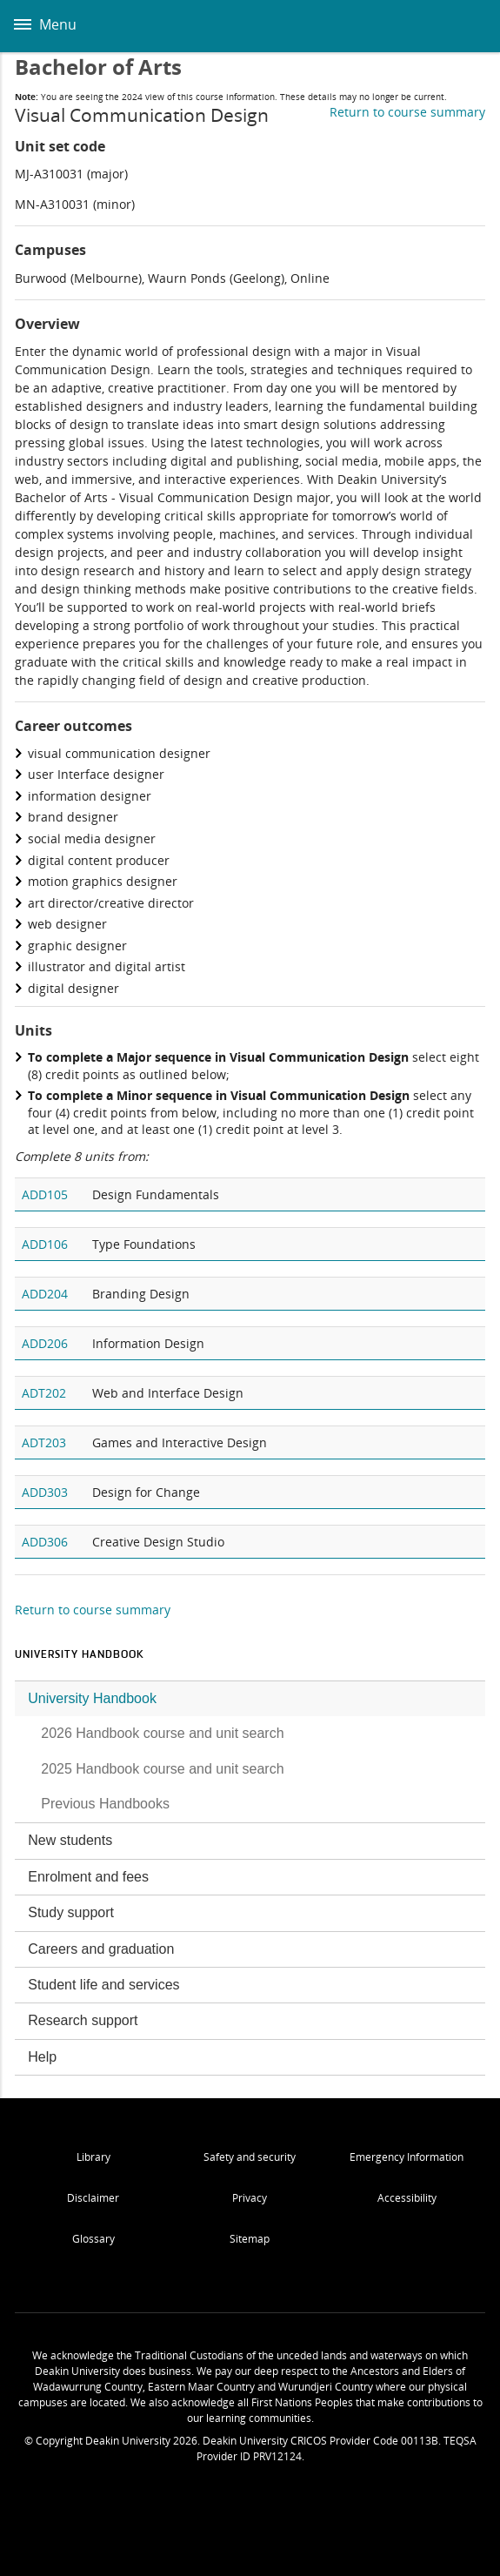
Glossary (93, 2238)
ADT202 (44, 1393)
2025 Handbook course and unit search (162, 1768)
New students (70, 1840)
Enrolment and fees (88, 1876)
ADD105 (45, 1194)
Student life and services (103, 1984)
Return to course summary (407, 112)
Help (42, 2056)
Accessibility (407, 2197)
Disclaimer (93, 2197)
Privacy (249, 2197)
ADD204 (45, 1293)
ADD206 (45, 1343)
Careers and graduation (101, 1949)
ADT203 (44, 1442)
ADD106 (45, 1244)
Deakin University (468, 26)
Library (93, 2157)
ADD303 (45, 1492)
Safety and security (249, 2157)
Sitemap (250, 2238)
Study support (71, 1912)
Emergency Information (406, 2157)
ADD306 (45, 1541)
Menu (45, 24)
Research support (82, 2020)
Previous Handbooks (105, 1803)
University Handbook (92, 1698)
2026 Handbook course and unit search (162, 1733)
